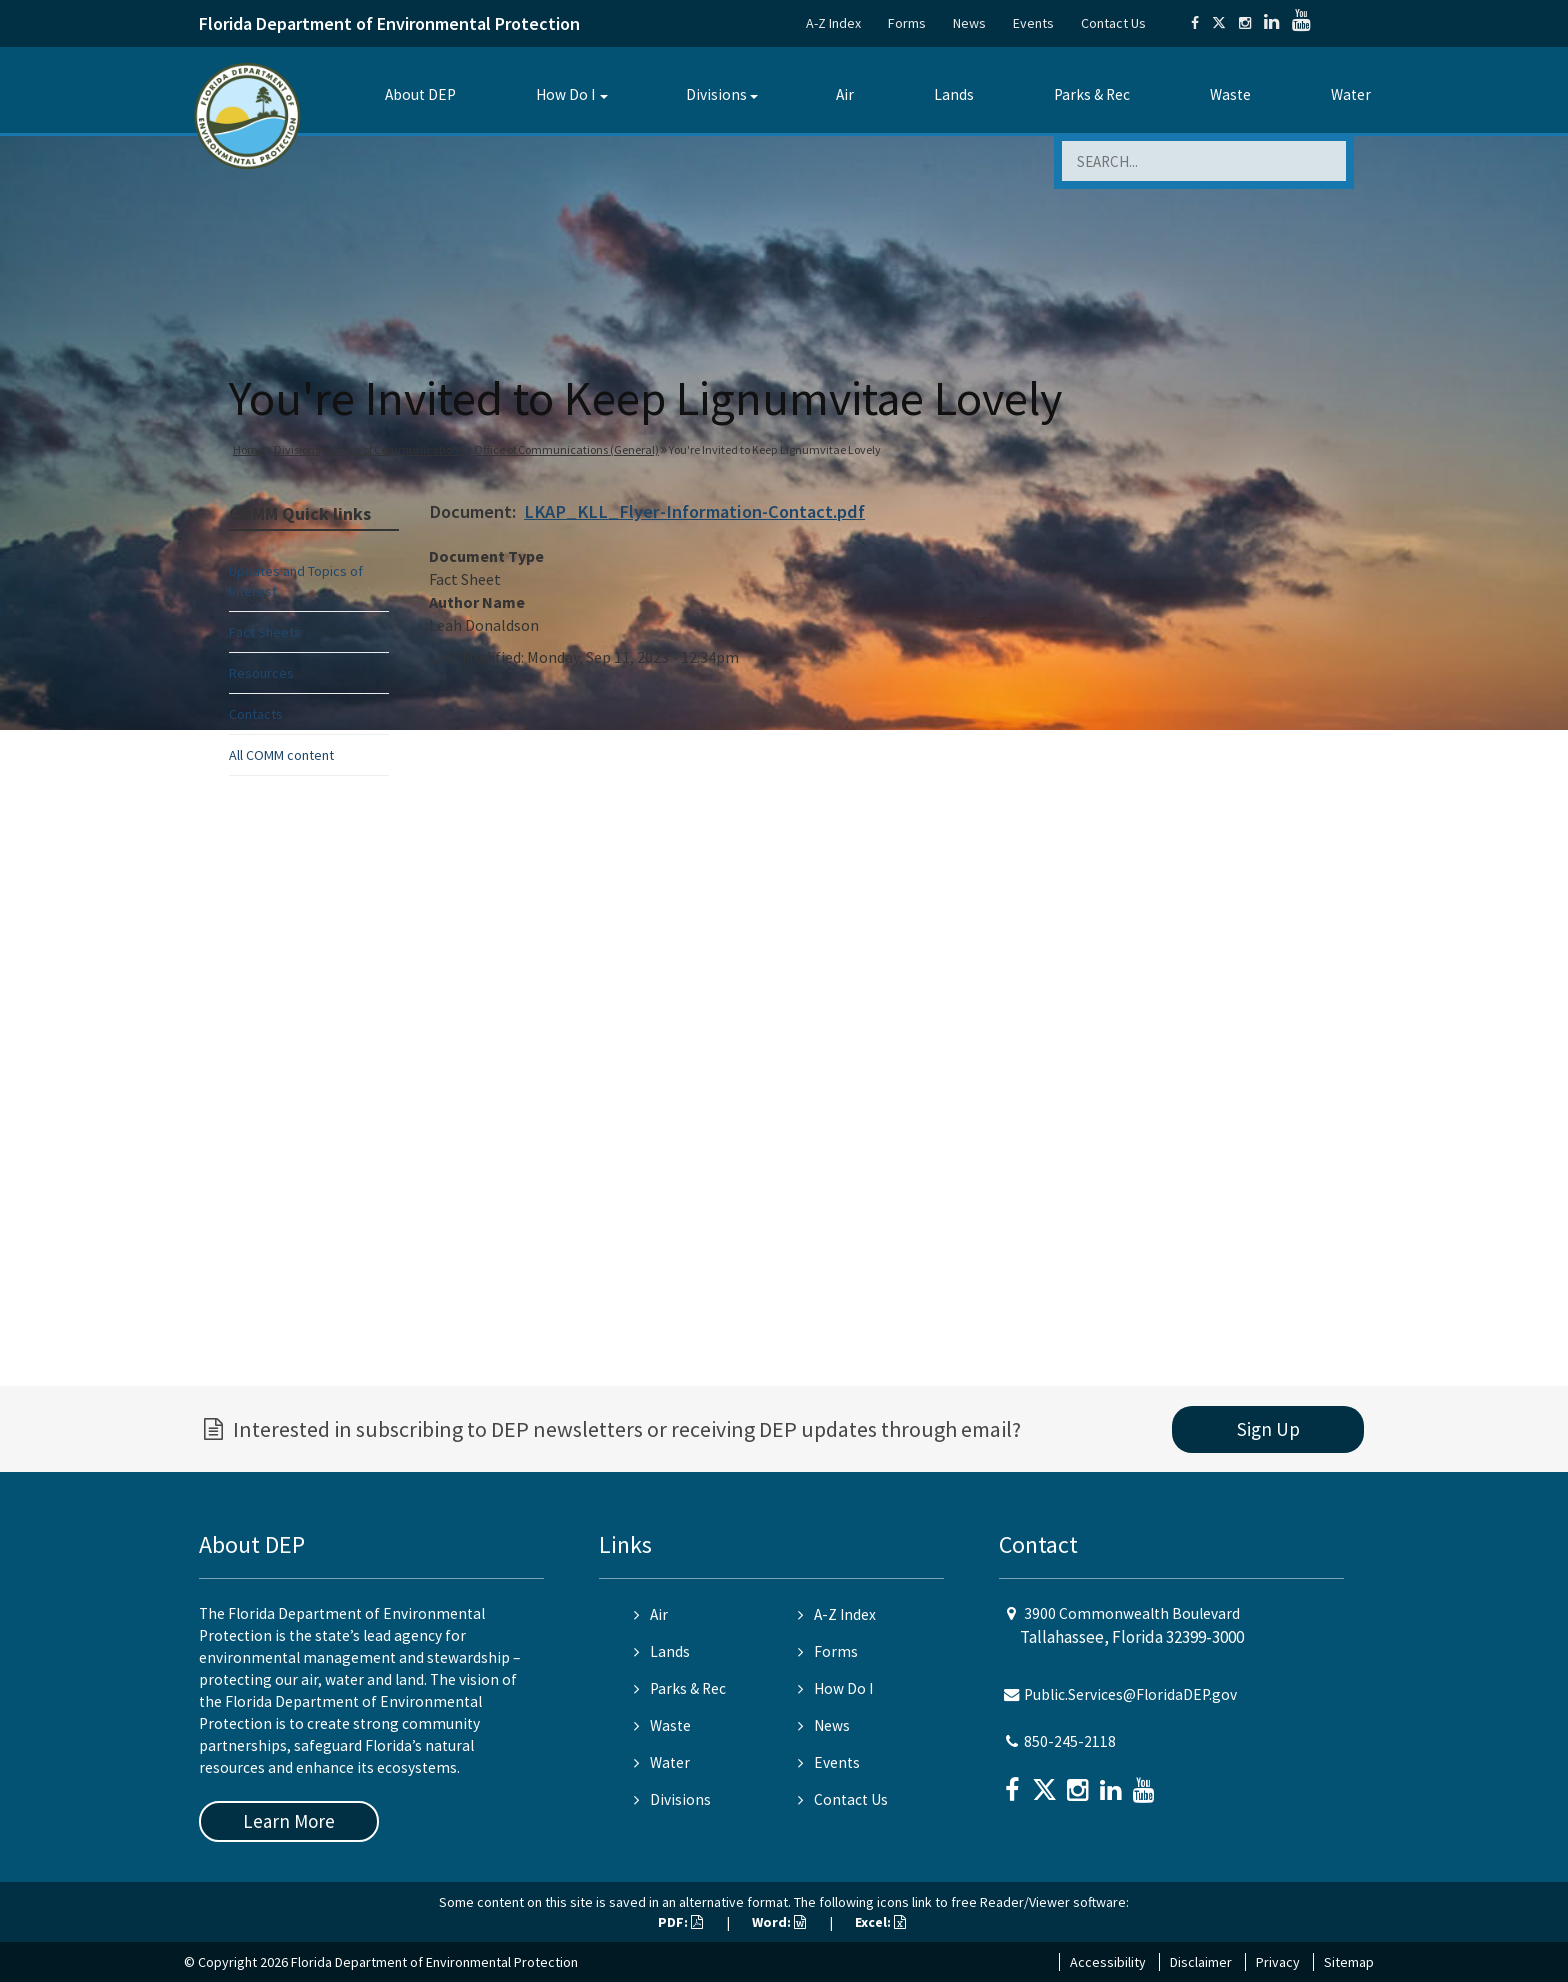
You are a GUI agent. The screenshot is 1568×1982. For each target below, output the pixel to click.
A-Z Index (833, 23)
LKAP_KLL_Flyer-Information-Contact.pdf (694, 511)
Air (845, 94)
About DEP (420, 94)
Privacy (1278, 1962)
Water (1351, 94)
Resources (261, 673)
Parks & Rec (1092, 94)
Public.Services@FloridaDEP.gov (1130, 1694)
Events (1033, 23)
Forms (907, 23)
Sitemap (1349, 1962)
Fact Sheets (265, 632)
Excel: (880, 1922)
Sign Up (1268, 1429)
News (969, 23)
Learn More (289, 1821)
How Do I (565, 94)
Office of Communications (397, 449)
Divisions (716, 94)
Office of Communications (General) (566, 449)
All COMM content (281, 755)
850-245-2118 (1070, 1741)
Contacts (256, 714)
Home (248, 449)
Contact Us (1113, 23)
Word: (779, 1922)
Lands (954, 94)
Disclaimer (1201, 1962)
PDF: (680, 1922)
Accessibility (1108, 1962)
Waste (1230, 94)
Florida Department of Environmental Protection (389, 23)
